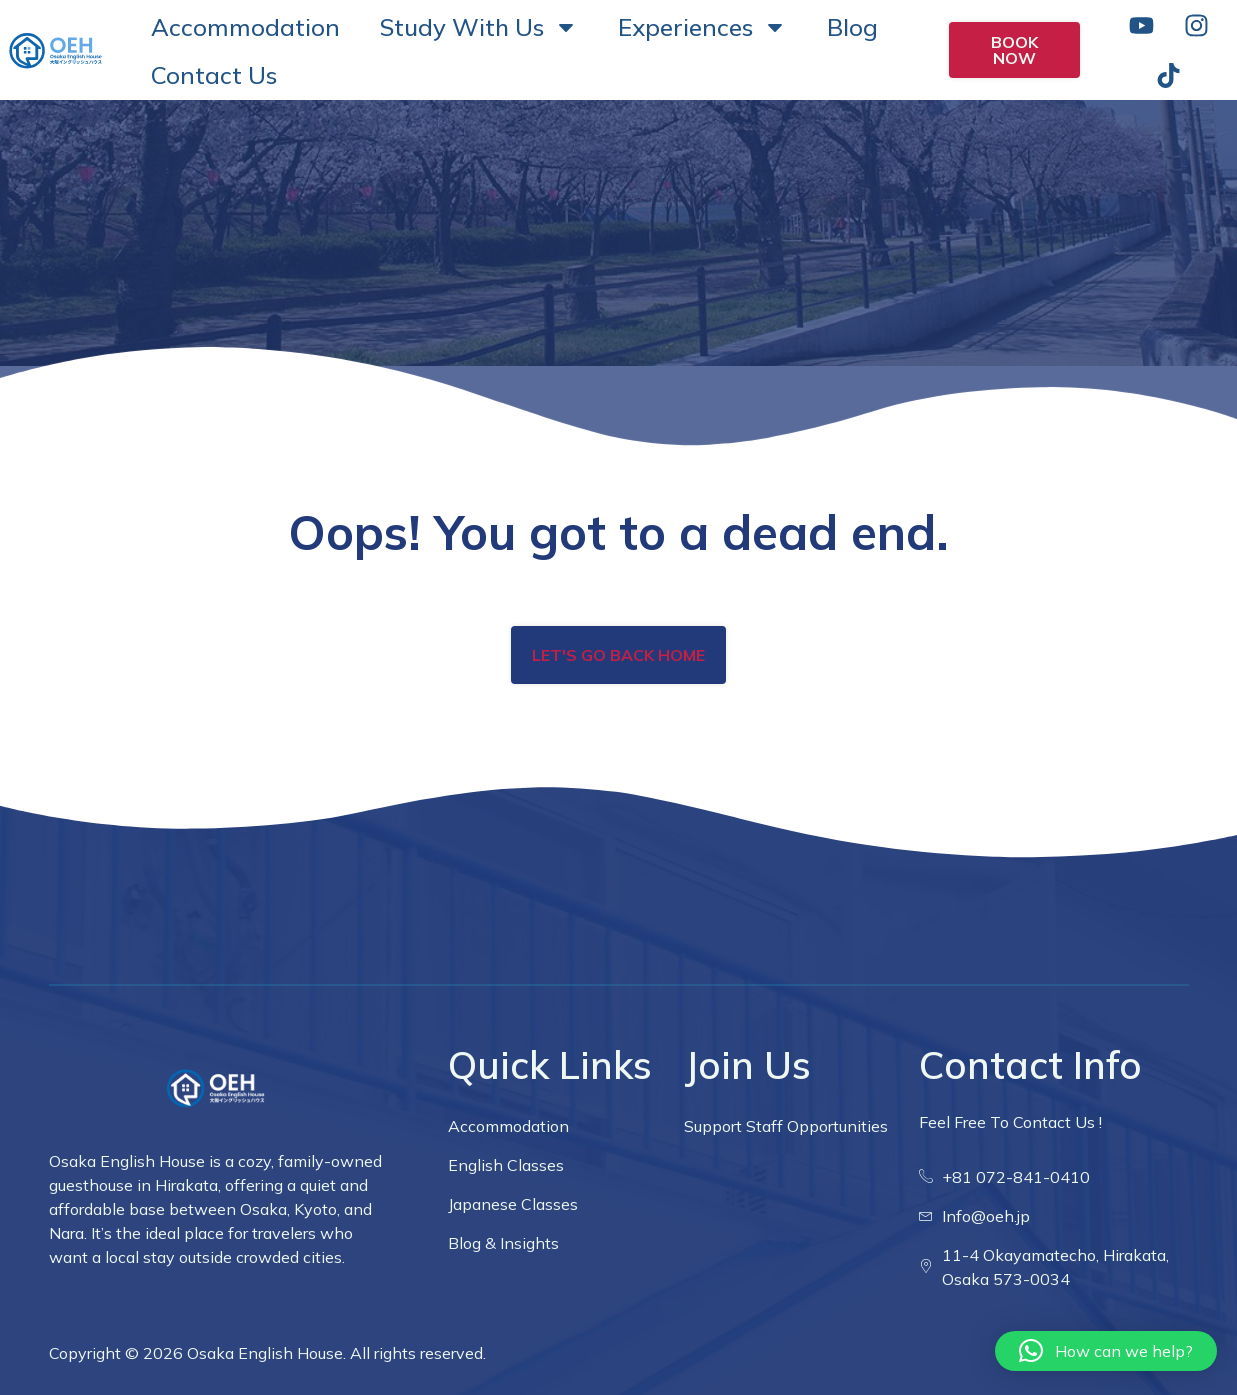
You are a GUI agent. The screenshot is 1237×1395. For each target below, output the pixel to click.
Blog (852, 27)
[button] (1106, 1351)
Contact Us (214, 75)
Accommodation (245, 27)
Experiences (702, 27)
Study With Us (479, 27)
